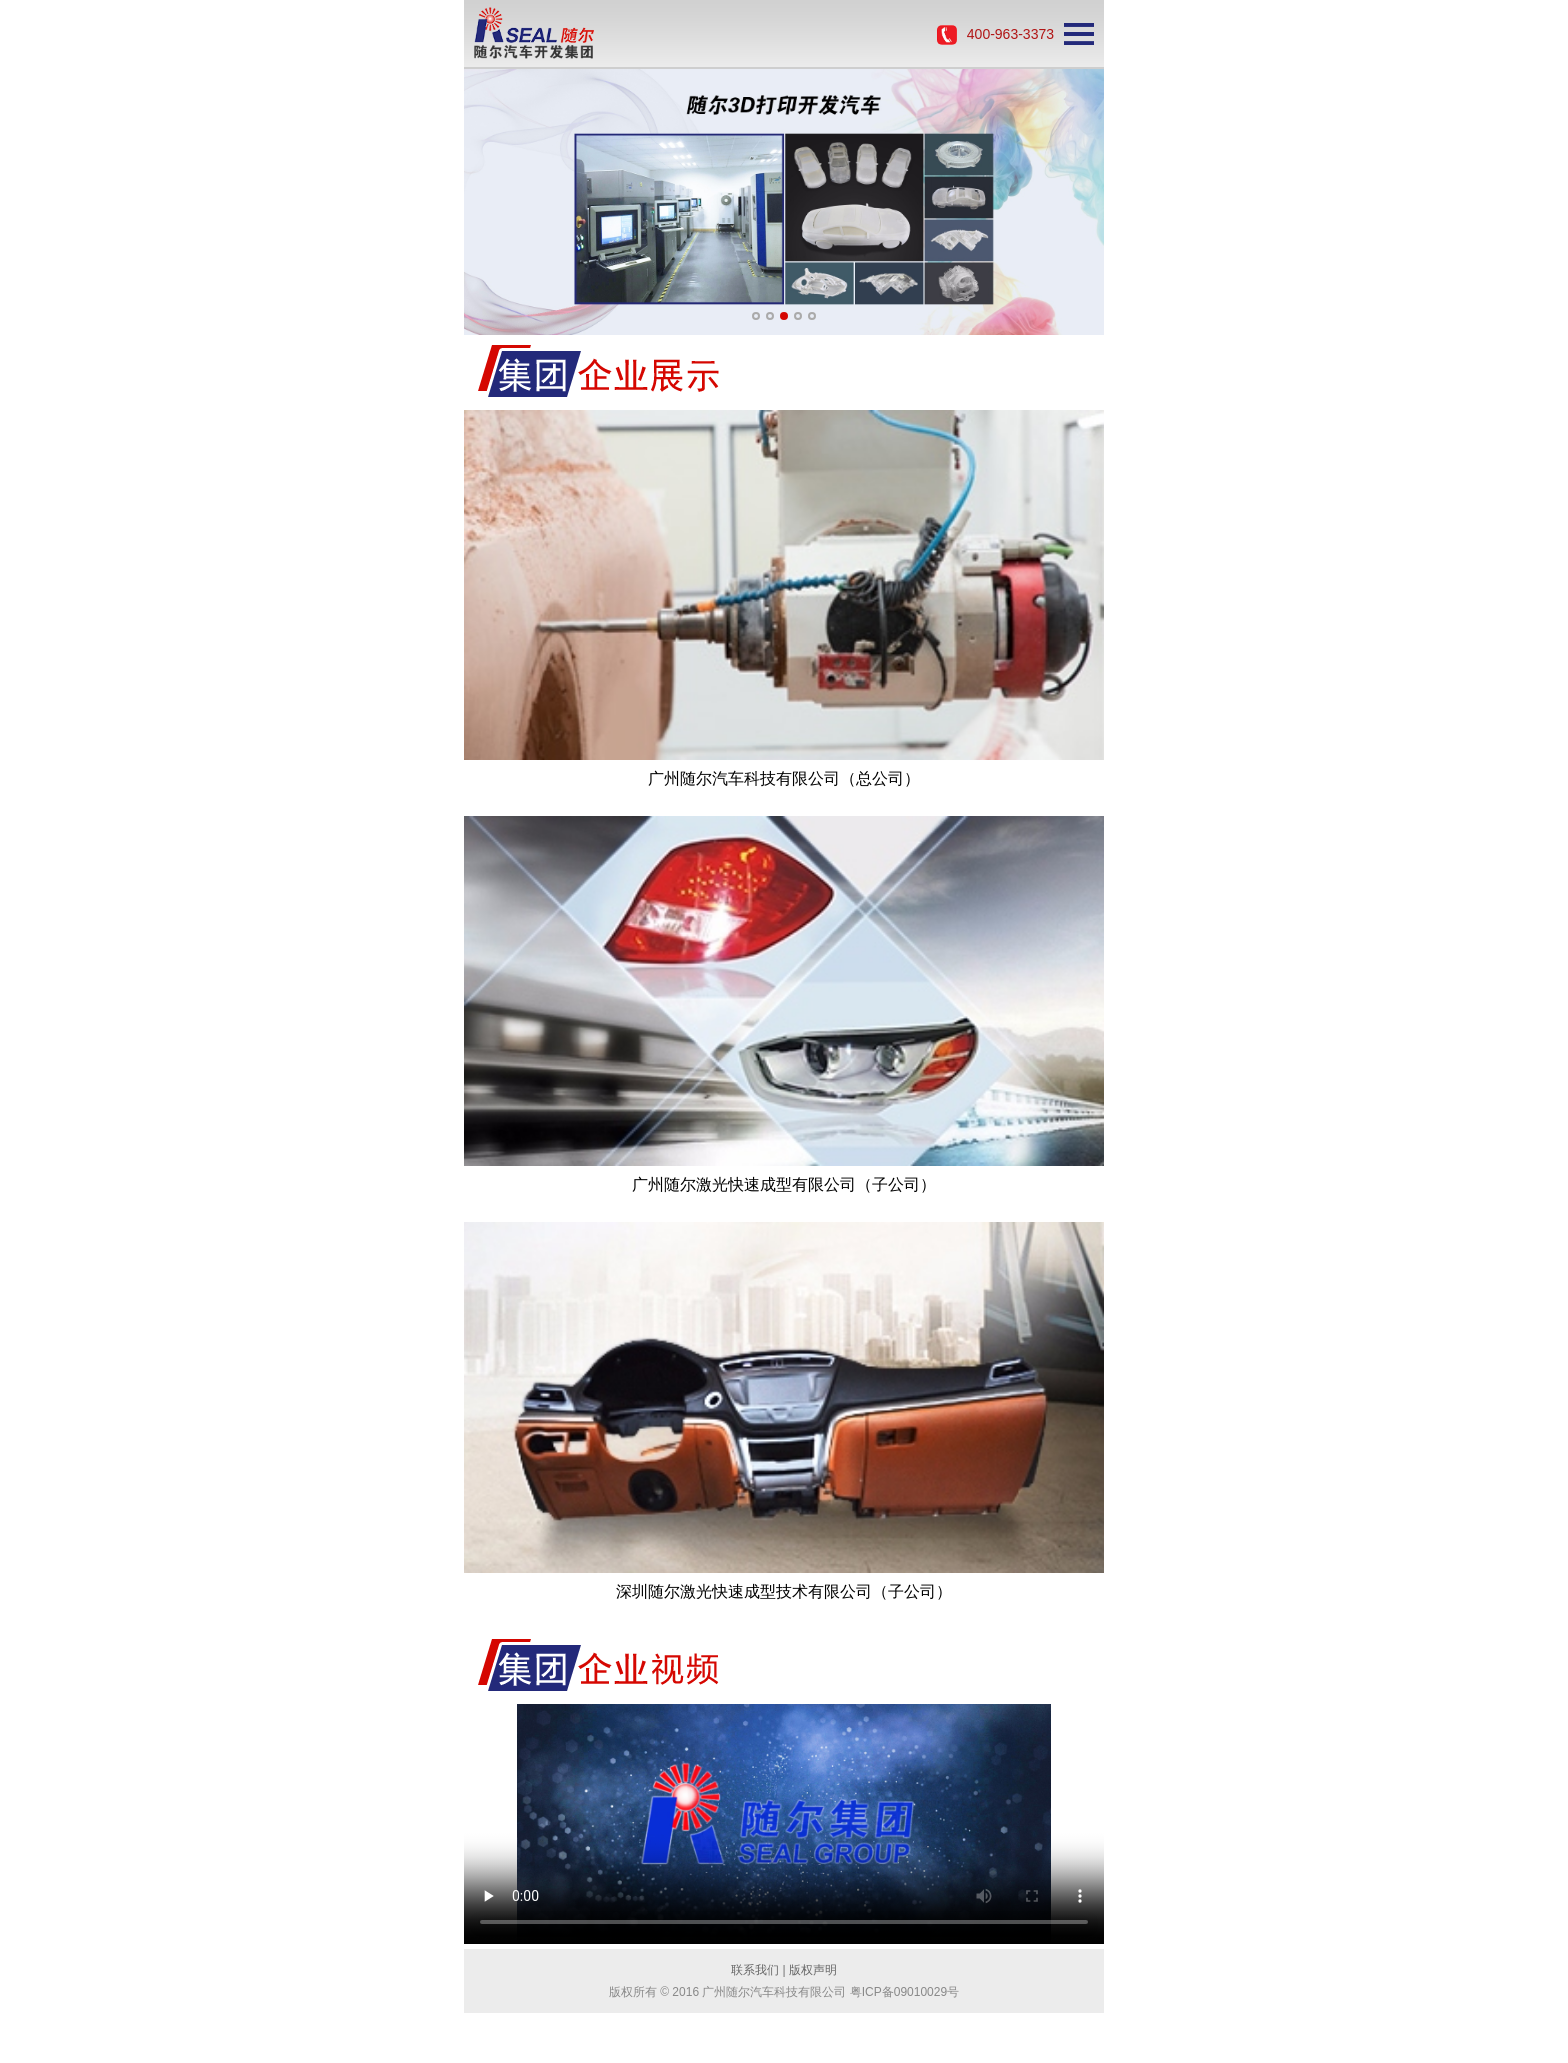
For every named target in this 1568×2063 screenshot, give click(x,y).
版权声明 (813, 1970)
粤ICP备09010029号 (904, 1992)
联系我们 (755, 1970)
